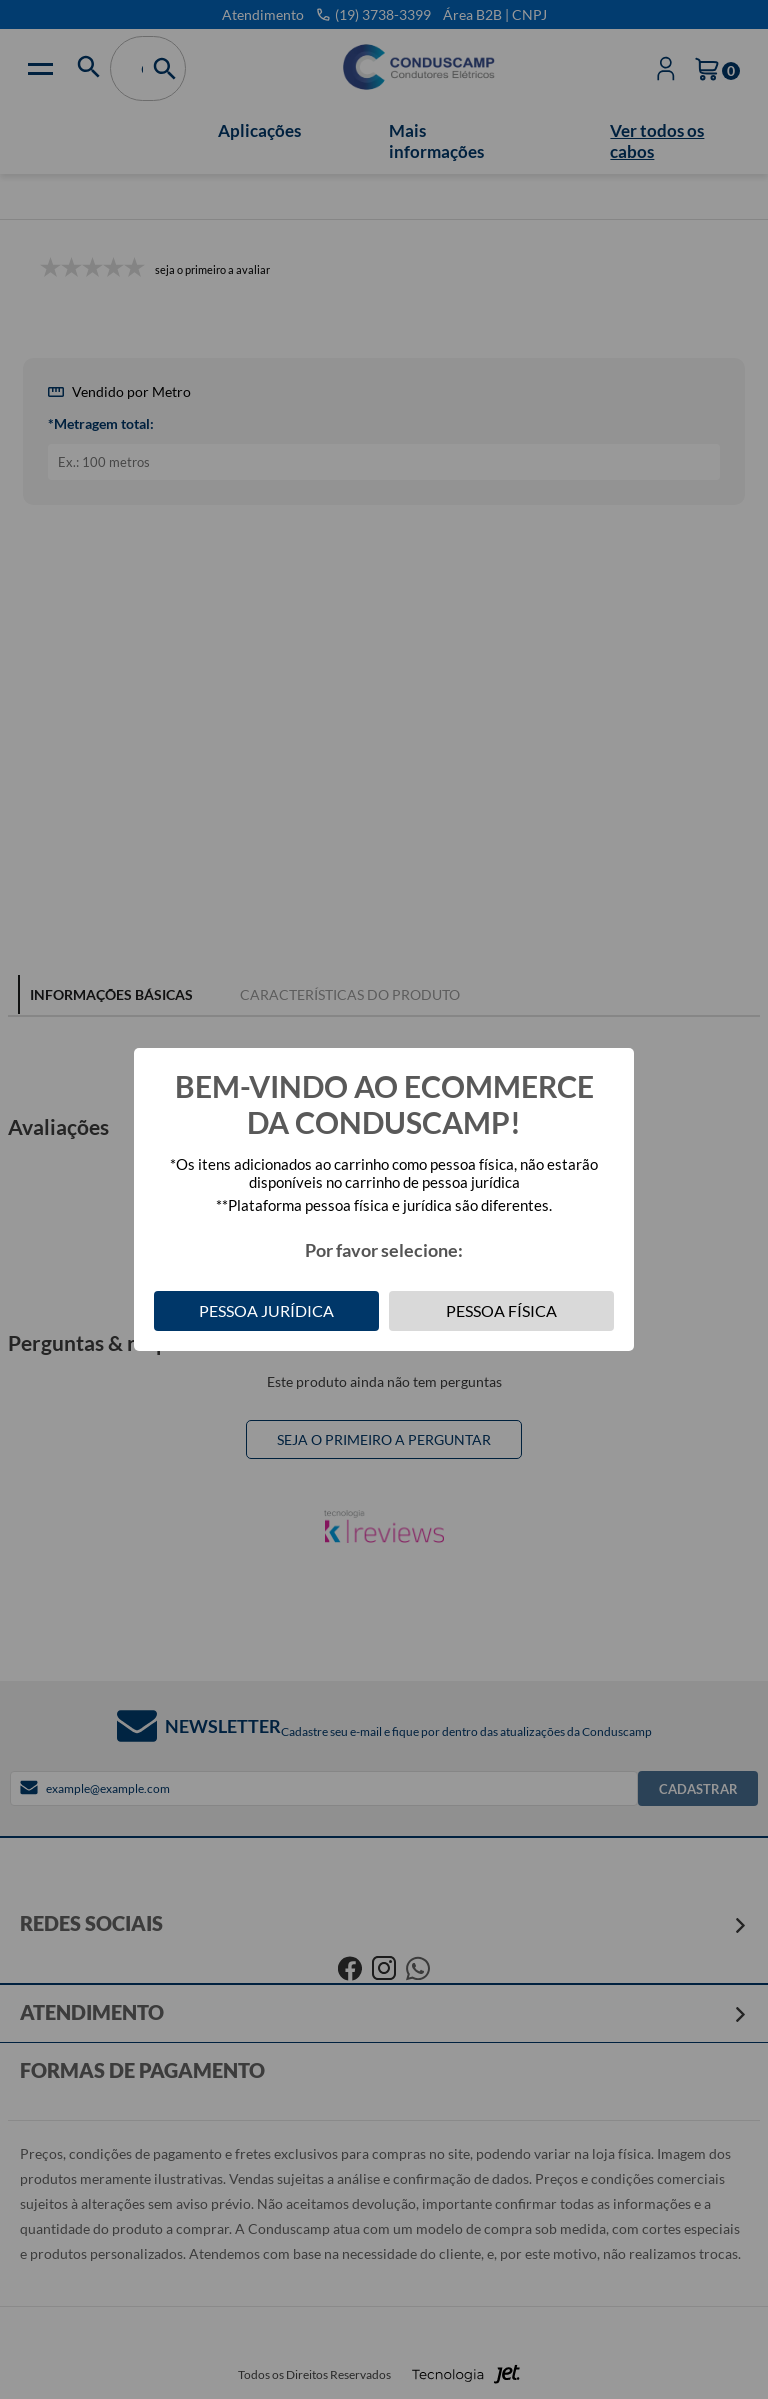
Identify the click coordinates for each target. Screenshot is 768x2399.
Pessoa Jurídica (266, 1310)
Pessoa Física (501, 1310)
